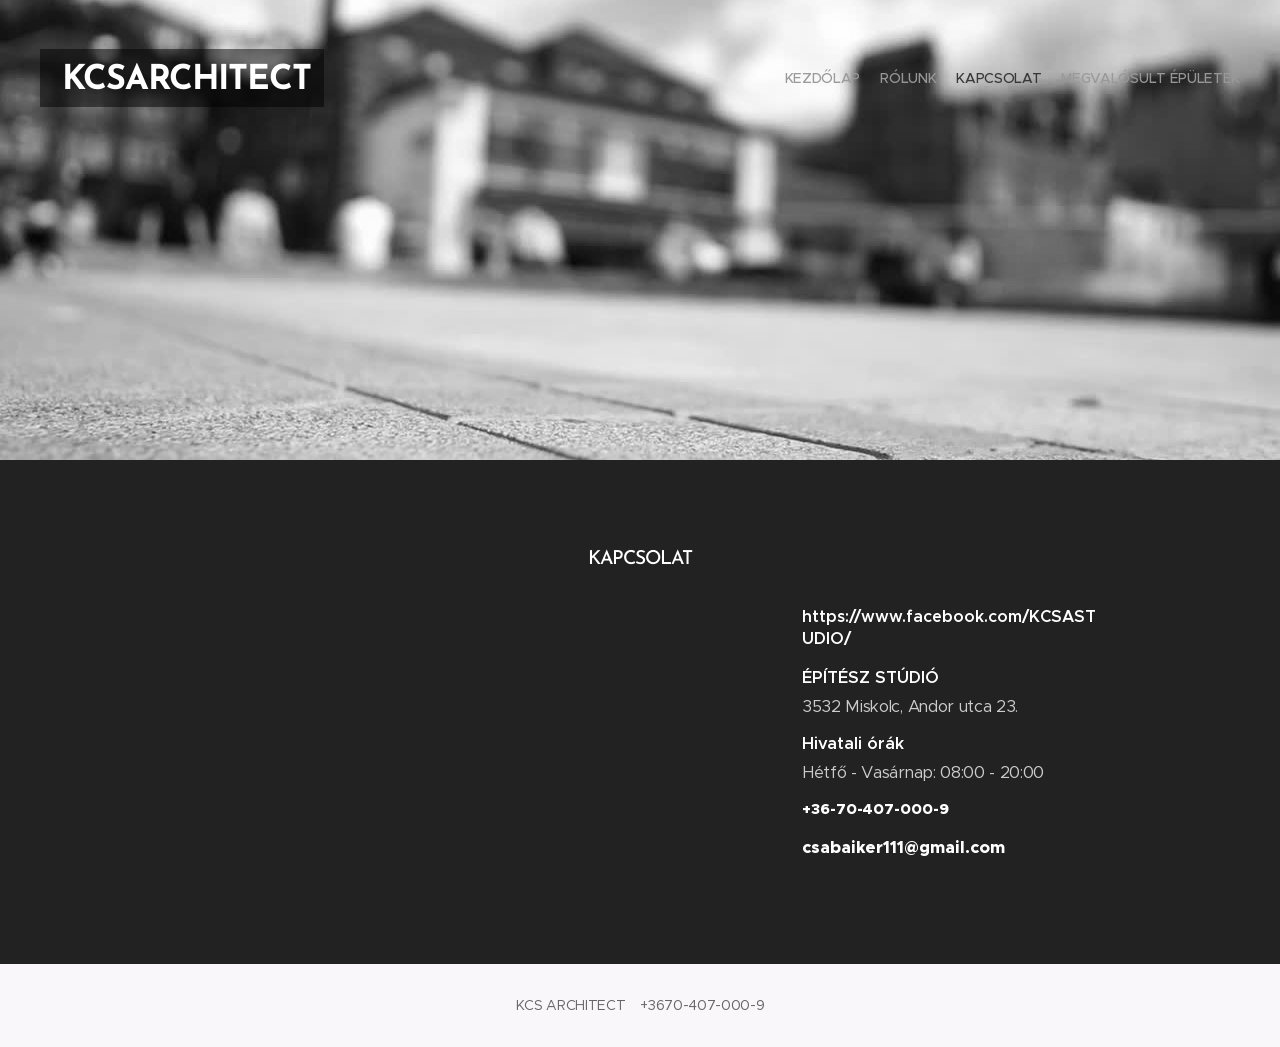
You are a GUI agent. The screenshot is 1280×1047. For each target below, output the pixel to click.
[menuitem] (1182, 80)
